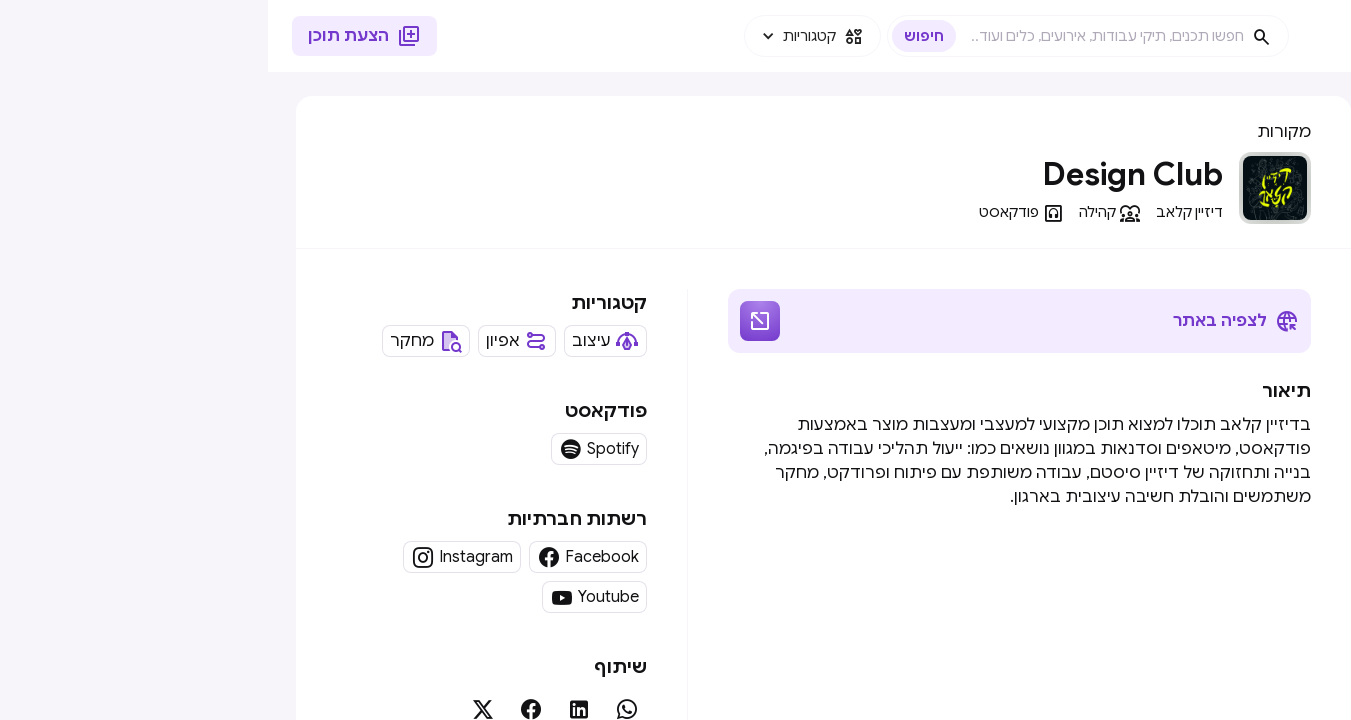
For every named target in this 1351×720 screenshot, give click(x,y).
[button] (544, 36)
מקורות (1016, 132)
